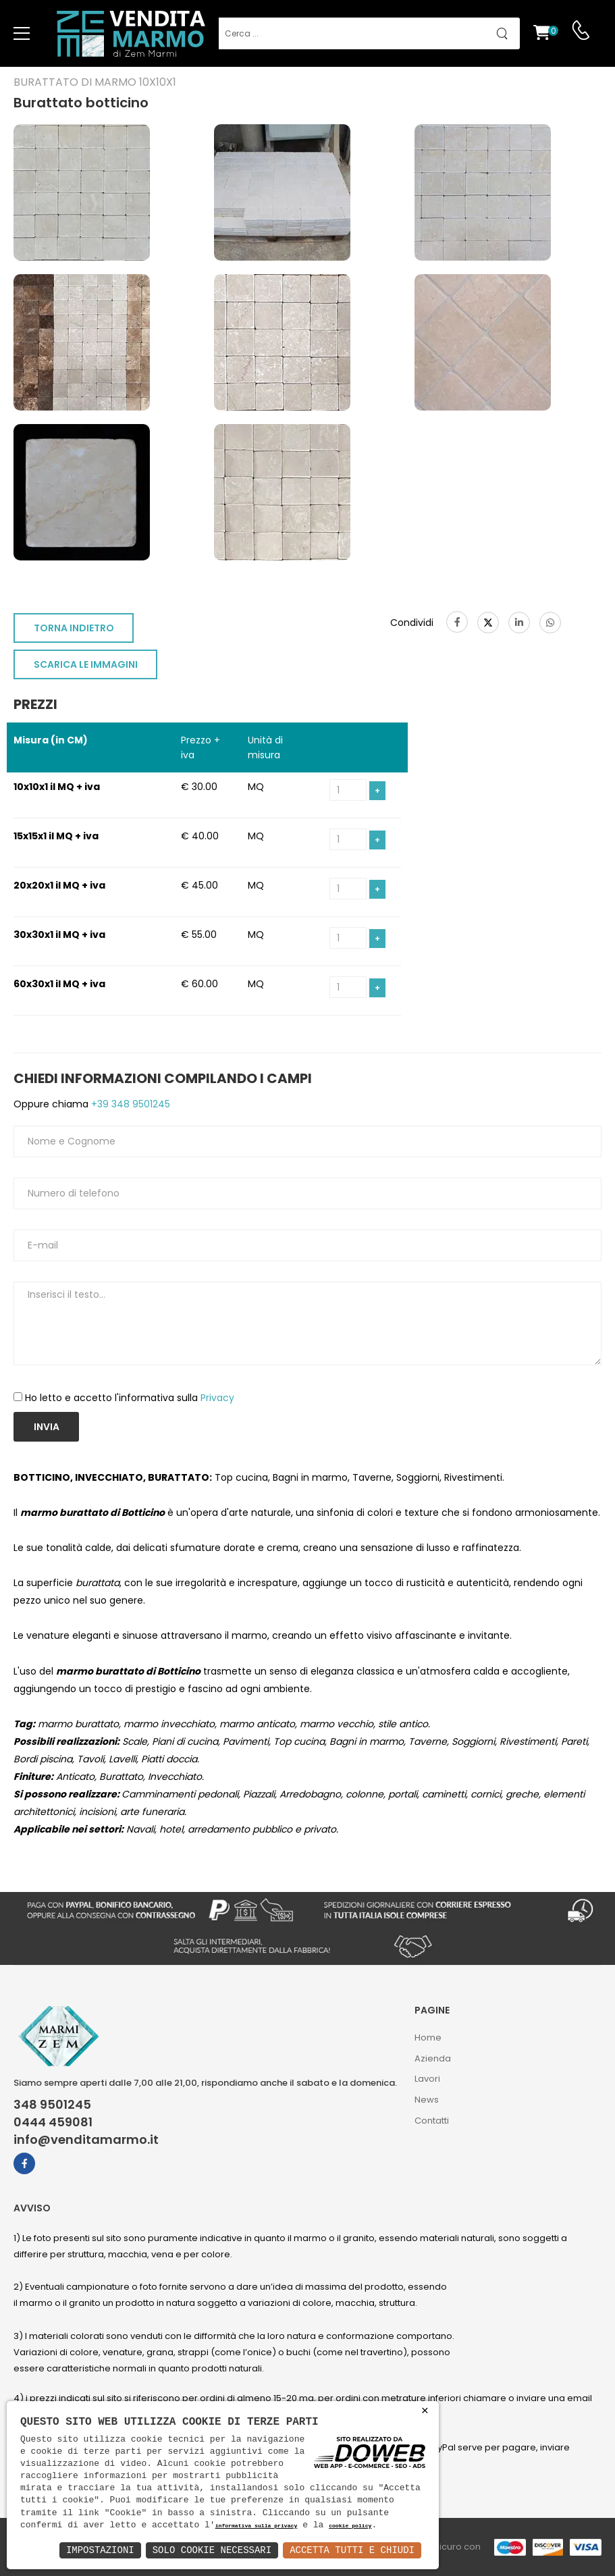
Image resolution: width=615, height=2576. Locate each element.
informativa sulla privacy (256, 2526)
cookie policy (350, 2526)
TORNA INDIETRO (74, 628)
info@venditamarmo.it (86, 2140)
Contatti (432, 2120)
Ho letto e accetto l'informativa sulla (129, 1397)
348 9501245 (52, 2105)
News (427, 2099)
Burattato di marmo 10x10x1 (95, 82)
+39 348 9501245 (129, 1104)
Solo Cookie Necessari (212, 2550)
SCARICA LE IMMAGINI (86, 664)
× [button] (425, 2410)
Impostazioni (100, 2550)
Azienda (433, 2058)
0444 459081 (53, 2122)
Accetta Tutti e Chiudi (352, 2550)
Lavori (427, 2078)
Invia (46, 1427)
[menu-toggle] (22, 34)
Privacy (217, 1397)
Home (428, 2037)
